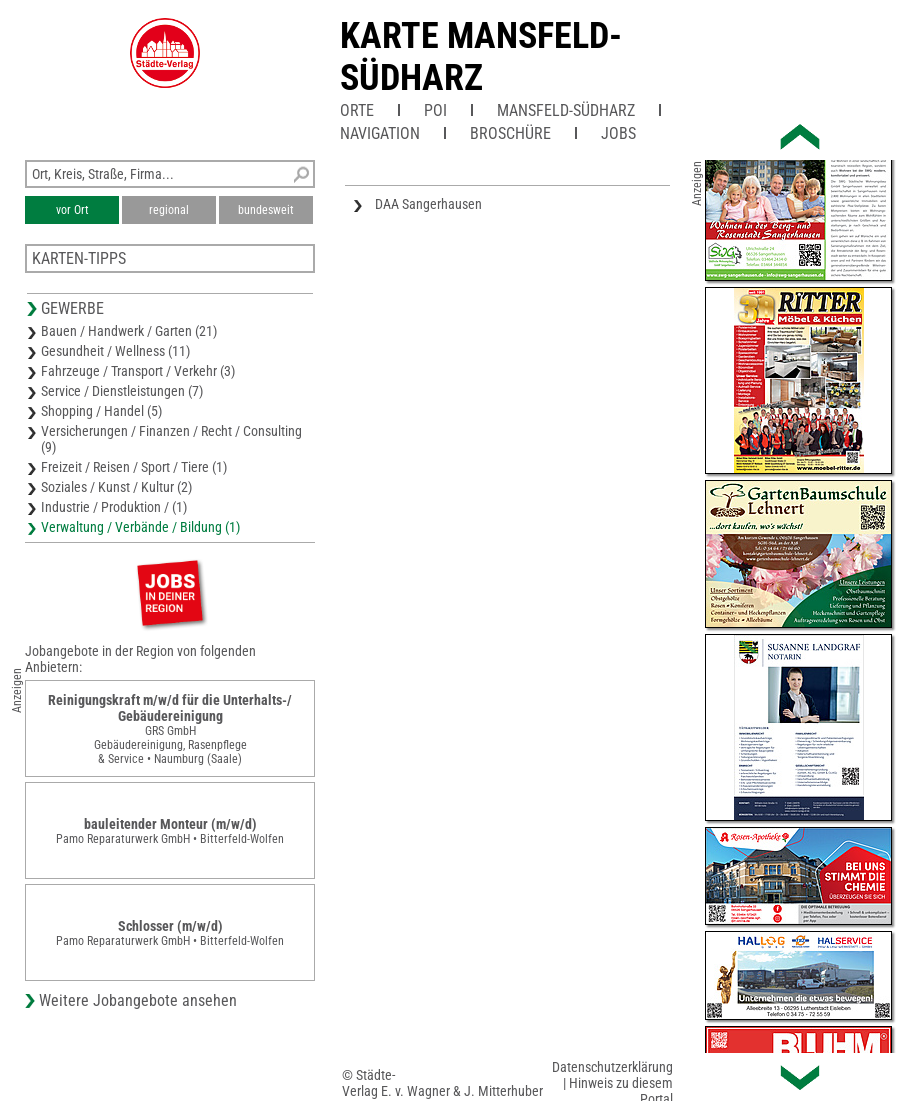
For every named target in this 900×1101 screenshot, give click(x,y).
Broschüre (510, 133)
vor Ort (72, 210)
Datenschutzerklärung (612, 1067)
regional (169, 210)
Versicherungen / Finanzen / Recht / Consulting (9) (171, 439)
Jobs (618, 133)
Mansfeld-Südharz (566, 110)
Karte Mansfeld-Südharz (481, 57)
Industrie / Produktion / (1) (114, 507)
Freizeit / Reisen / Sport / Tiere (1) (134, 467)
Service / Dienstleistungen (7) (122, 391)
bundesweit (266, 210)
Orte (357, 110)
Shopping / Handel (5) (101, 411)
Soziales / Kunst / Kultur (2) (116, 487)
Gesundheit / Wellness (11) (115, 351)
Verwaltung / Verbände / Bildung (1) (140, 527)
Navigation (380, 133)
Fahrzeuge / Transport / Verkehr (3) (138, 371)
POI (435, 110)
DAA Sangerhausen (428, 204)
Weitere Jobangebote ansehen (138, 1000)
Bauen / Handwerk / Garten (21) (129, 331)
